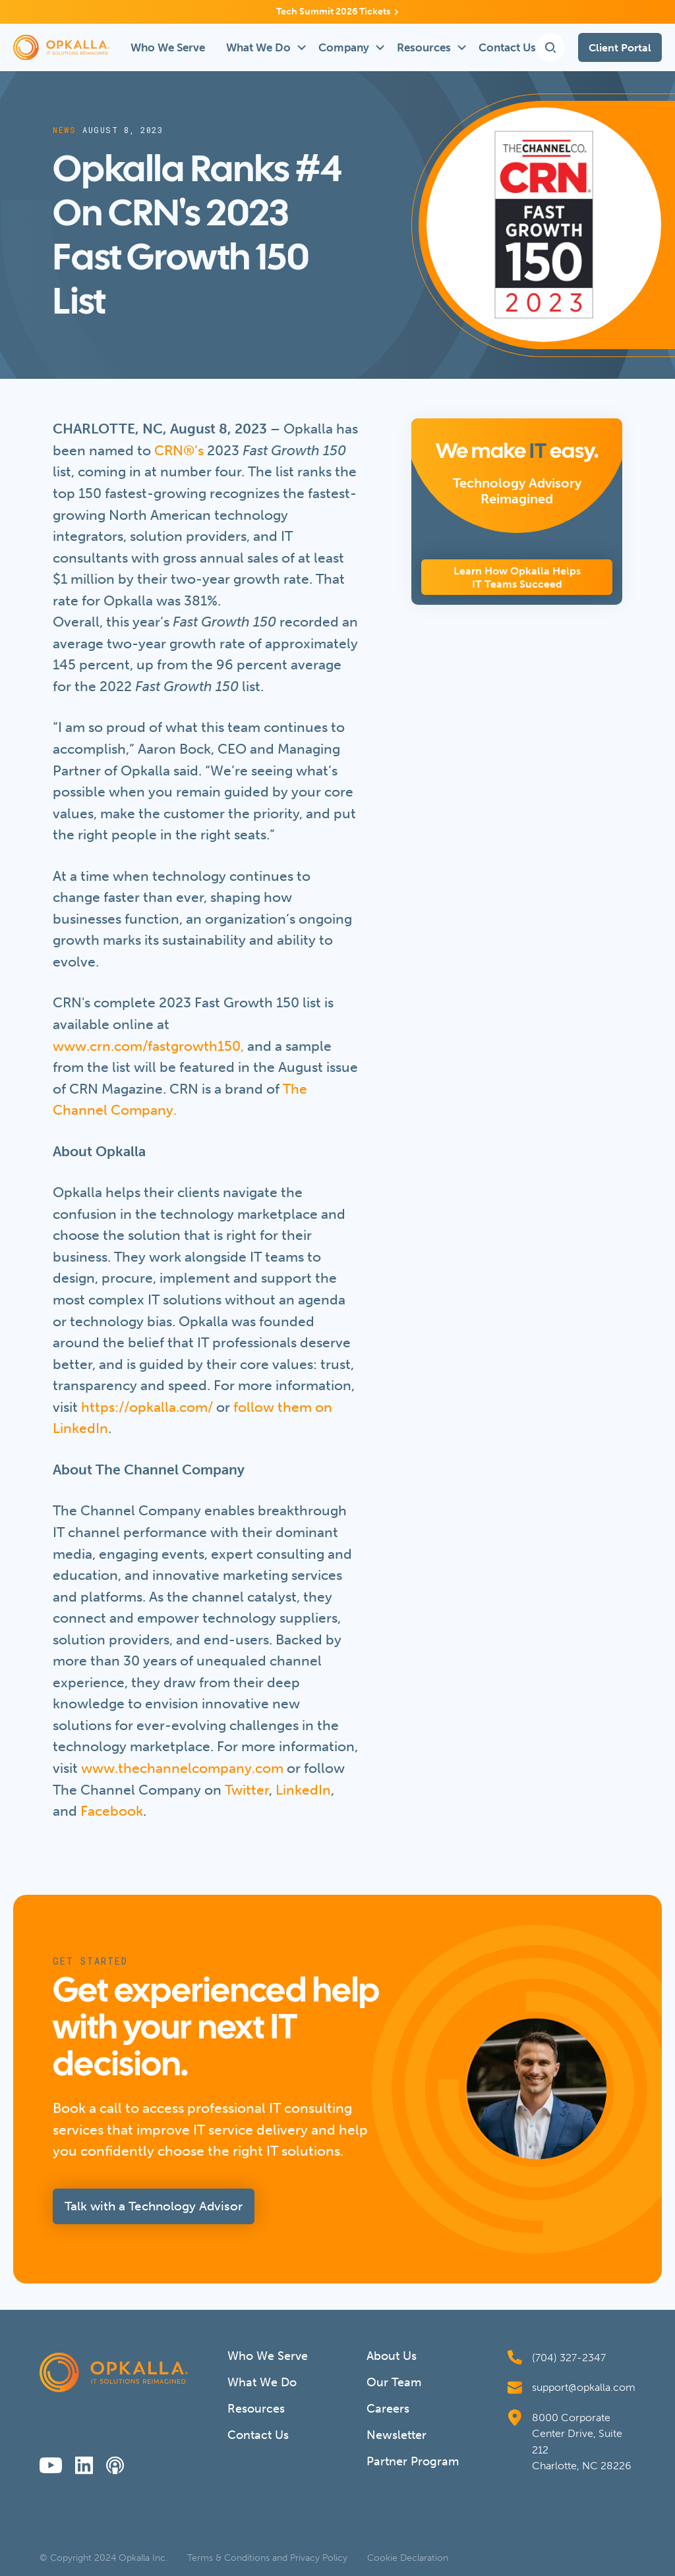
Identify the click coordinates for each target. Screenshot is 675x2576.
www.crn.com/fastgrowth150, (148, 1046)
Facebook (111, 1811)
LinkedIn (303, 1789)
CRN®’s (179, 450)
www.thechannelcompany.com (182, 1768)
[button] (261, 47)
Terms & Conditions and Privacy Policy (267, 2558)
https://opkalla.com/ (147, 1407)
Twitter (247, 1789)
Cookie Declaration (407, 2558)
